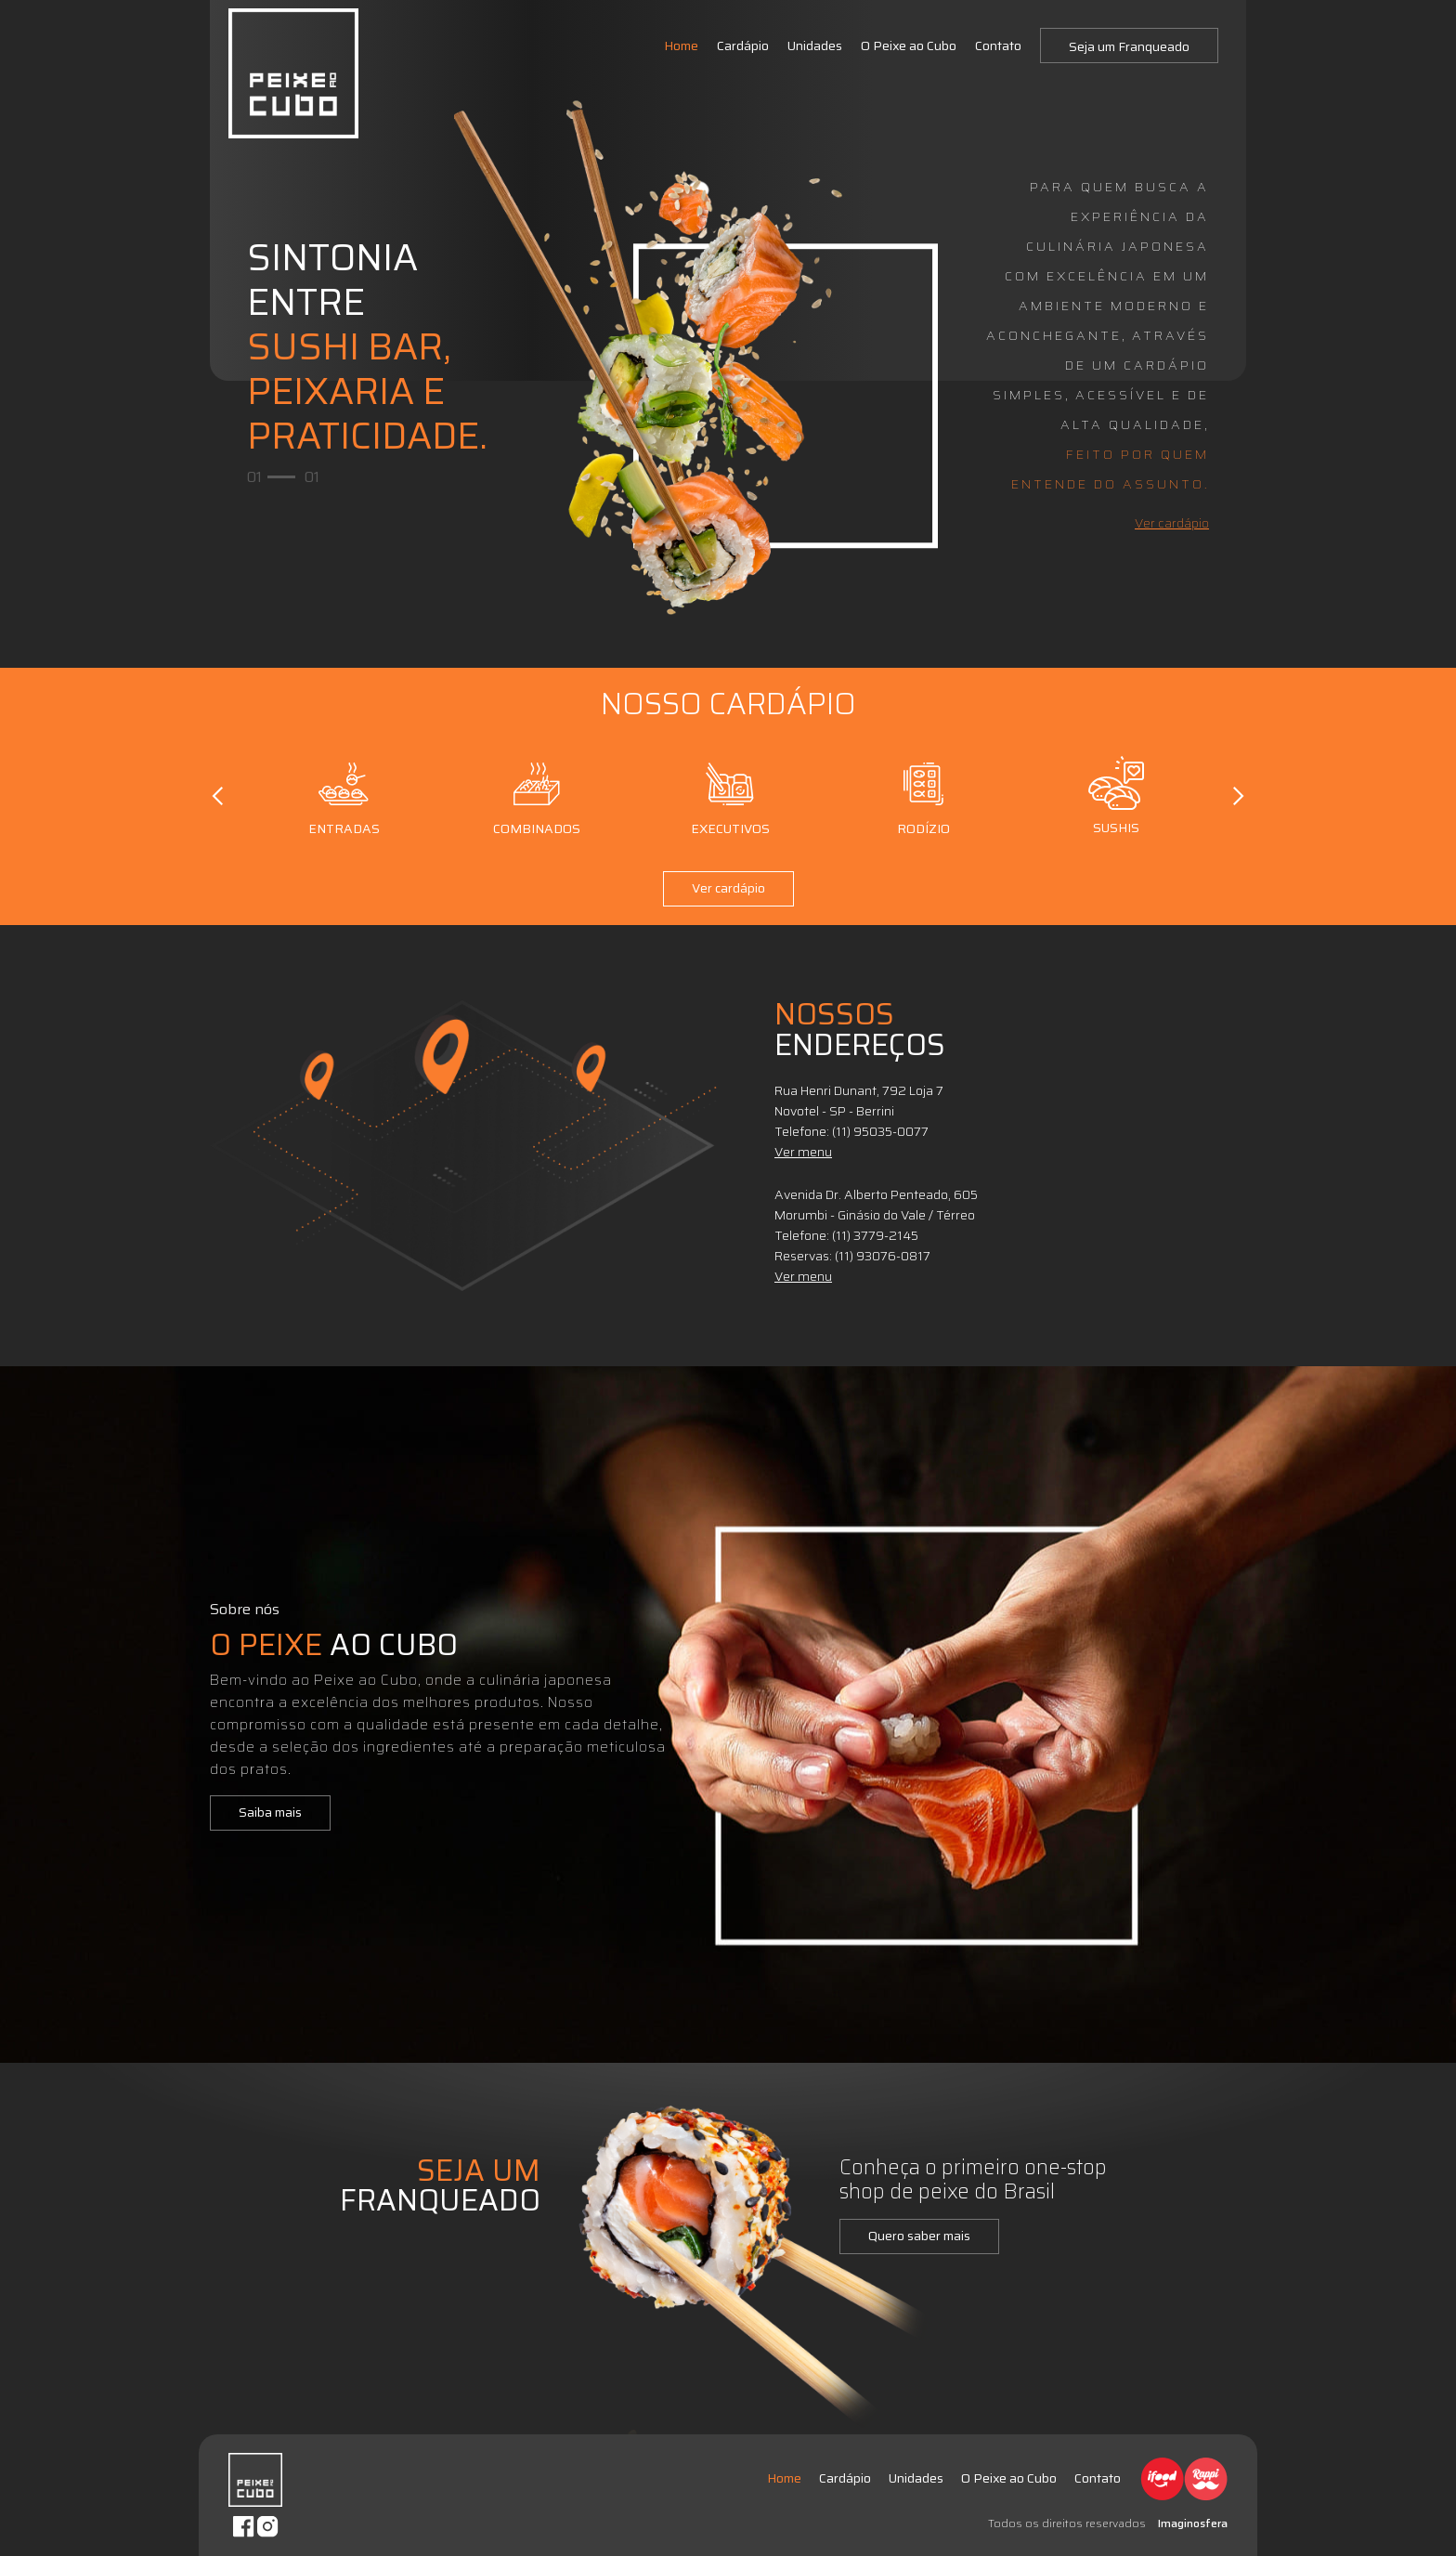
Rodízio (923, 796)
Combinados (536, 796)
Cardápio (743, 45)
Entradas (344, 796)
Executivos (730, 796)
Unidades (814, 45)
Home (681, 45)
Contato (998, 45)
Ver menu (803, 1151)
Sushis (1116, 795)
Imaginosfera (1193, 2523)
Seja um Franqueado (1129, 46)
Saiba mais (270, 1812)
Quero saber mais (919, 2235)
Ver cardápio (1172, 523)
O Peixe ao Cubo (908, 45)
